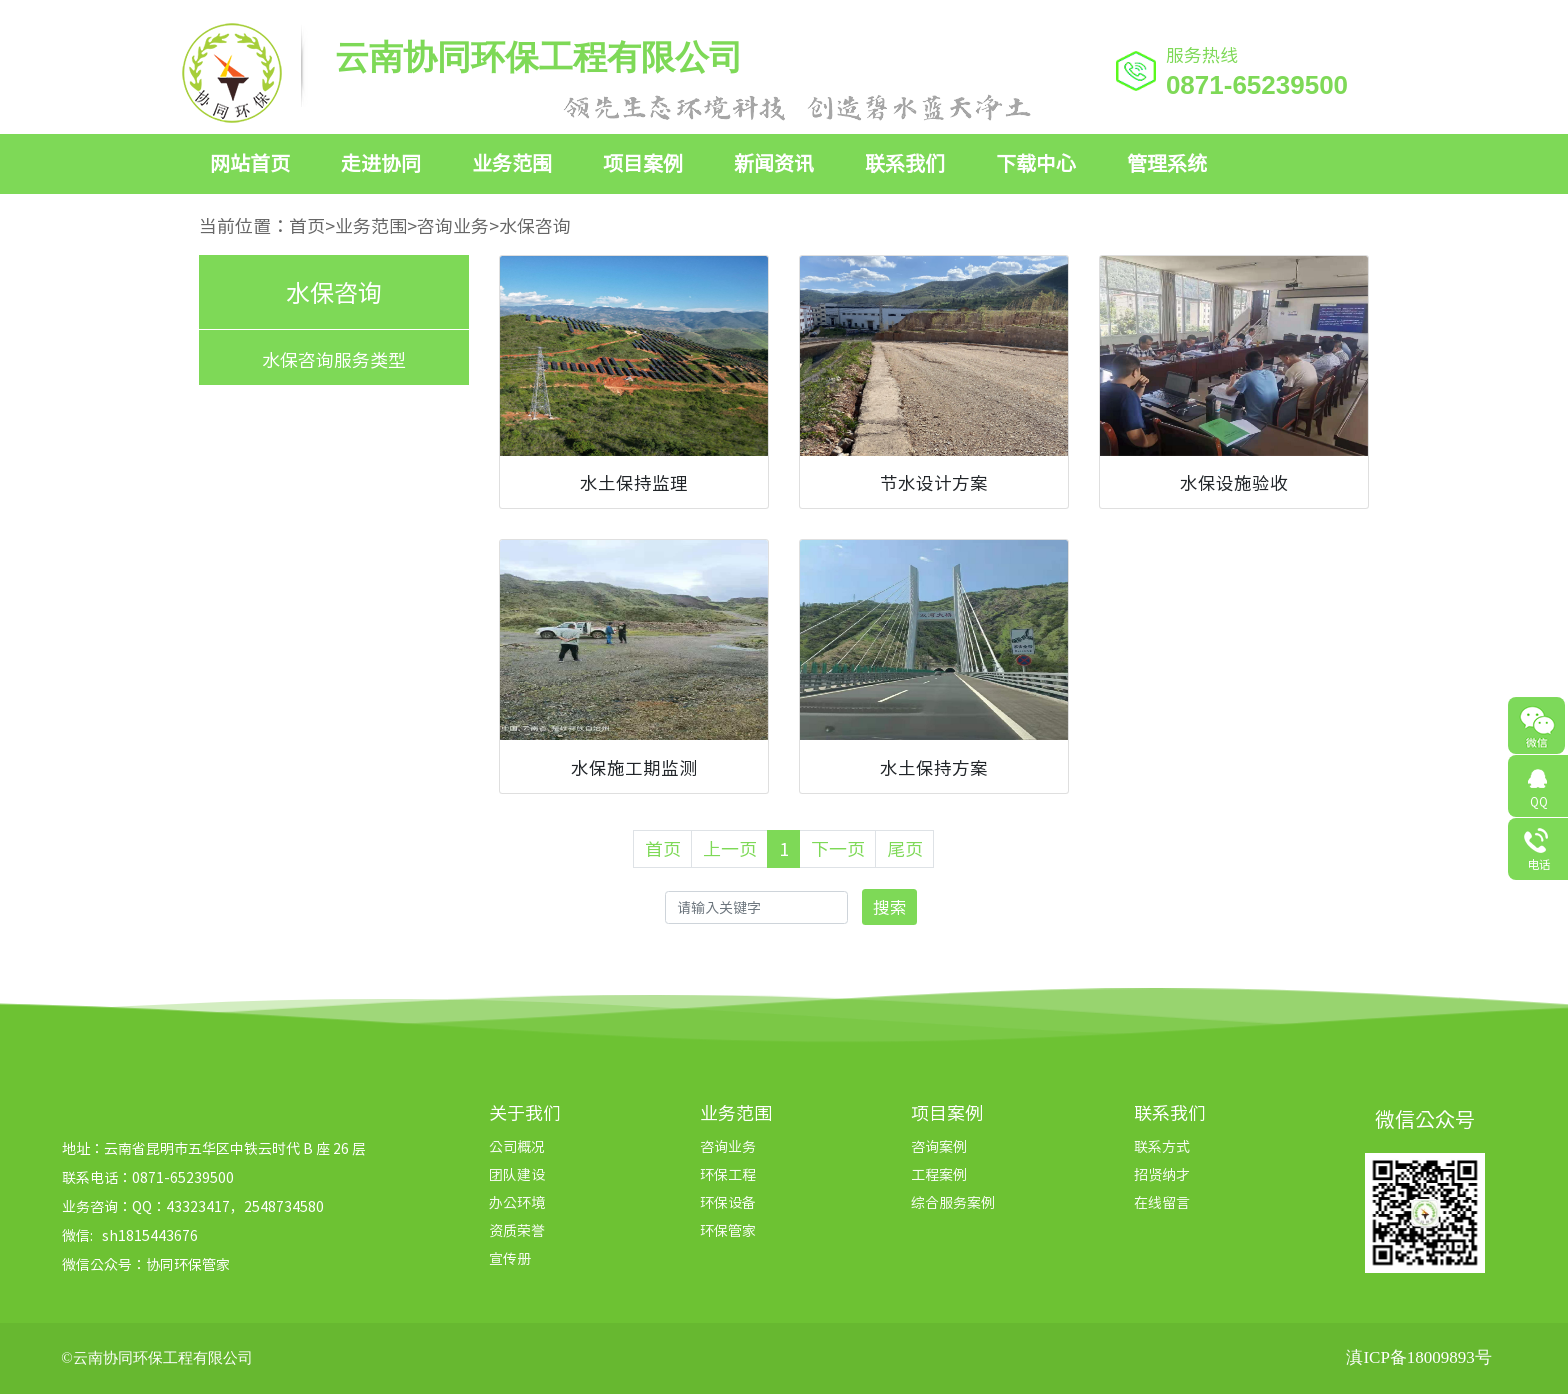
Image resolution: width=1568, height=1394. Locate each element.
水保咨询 (535, 225)
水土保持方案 (934, 768)
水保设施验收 (1234, 483)
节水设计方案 (934, 483)
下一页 (838, 848)
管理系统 (1167, 162)
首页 (307, 225)
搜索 (890, 907)
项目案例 (643, 162)
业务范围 (512, 162)
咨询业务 (453, 225)
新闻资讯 (774, 162)
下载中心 (1036, 162)
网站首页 (250, 162)
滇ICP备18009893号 (1418, 1357)
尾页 (905, 848)
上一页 (730, 848)
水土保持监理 (634, 483)
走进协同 (381, 162)
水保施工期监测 (634, 768)
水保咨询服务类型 (334, 359)
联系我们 (905, 162)
